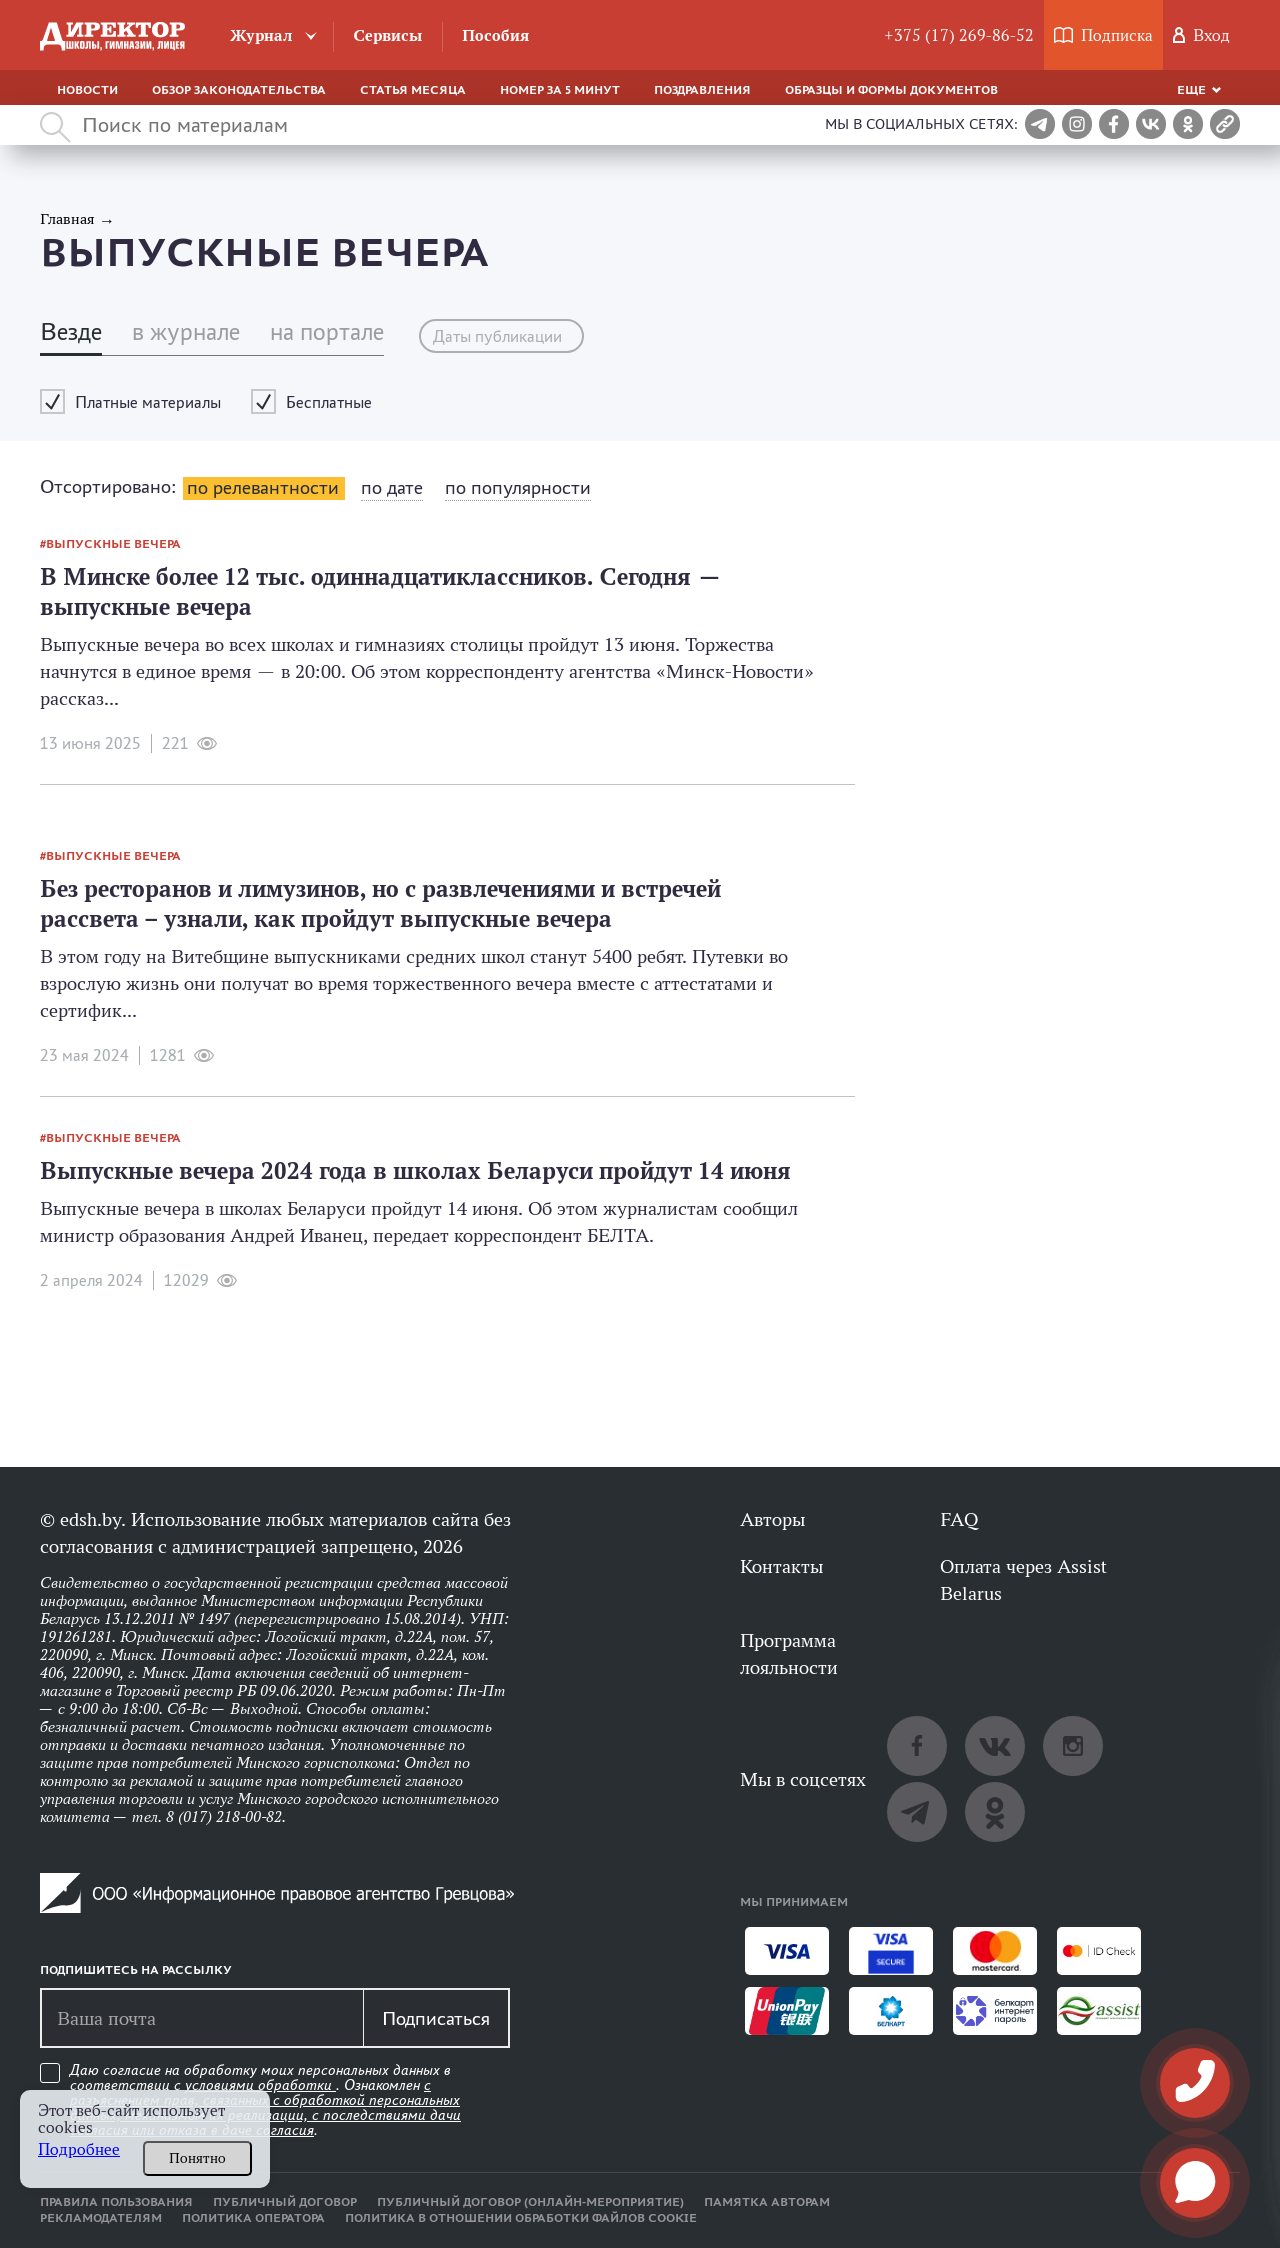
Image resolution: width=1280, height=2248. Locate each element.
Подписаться (436, 2018)
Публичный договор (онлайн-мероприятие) (530, 2202)
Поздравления (702, 90)
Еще (1191, 90)
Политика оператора (253, 2218)
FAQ (959, 1519)
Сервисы (387, 35)
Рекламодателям (101, 2218)
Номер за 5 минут (560, 90)
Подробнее (79, 2149)
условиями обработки (260, 2085)
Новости (87, 90)
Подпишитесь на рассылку (136, 1970)
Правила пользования (116, 2202)
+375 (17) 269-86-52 (959, 35)
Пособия (495, 35)
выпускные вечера (113, 544)
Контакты (781, 1566)
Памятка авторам (767, 2202)
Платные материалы (148, 402)
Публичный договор (285, 2202)
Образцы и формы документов (891, 90)
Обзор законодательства (239, 90)
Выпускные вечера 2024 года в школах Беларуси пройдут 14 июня (415, 1170)
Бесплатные (329, 402)
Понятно (197, 2158)
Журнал (261, 35)
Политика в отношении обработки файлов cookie (521, 2218)
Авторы (772, 1519)
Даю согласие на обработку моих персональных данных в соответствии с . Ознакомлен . (265, 2100)
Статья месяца (413, 90)
